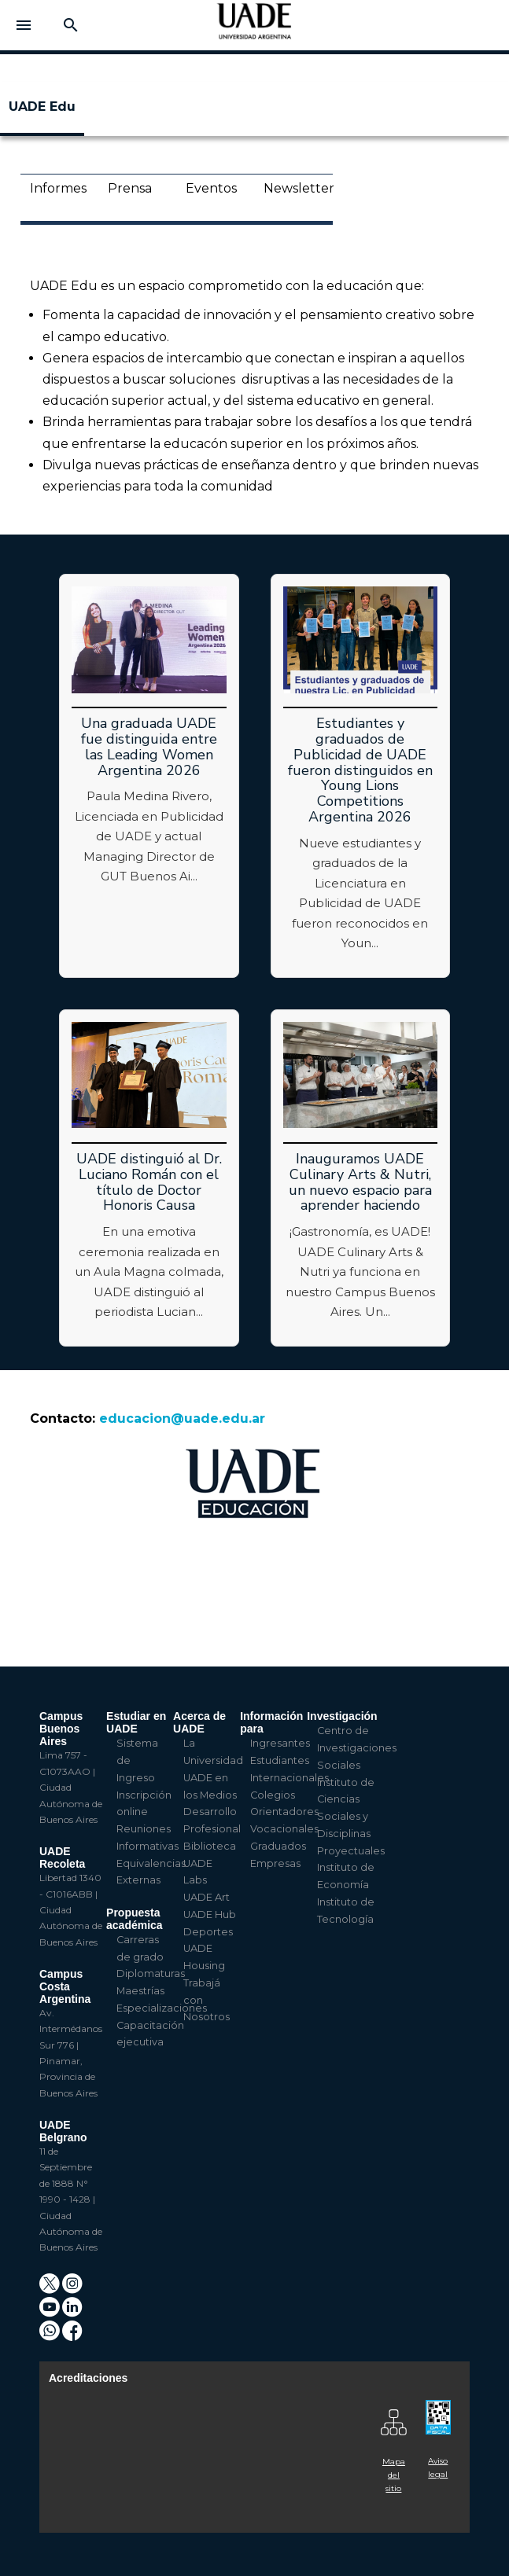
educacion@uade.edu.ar (182, 1418)
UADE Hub (209, 1914)
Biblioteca (209, 1846)
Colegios (272, 1795)
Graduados (278, 1846)
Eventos (211, 188)
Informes (58, 188)
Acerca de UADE (199, 1722)
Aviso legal (438, 2467)
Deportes (208, 1932)
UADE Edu (42, 106)
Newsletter (293, 188)
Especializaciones (161, 2008)
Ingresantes (280, 1743)
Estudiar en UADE (136, 1722)
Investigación (342, 1716)
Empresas (275, 1863)
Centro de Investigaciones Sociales (357, 1748)
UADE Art (206, 1897)
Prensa (130, 188)
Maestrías (140, 1991)
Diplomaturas (150, 1973)
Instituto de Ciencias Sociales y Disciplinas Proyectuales (351, 1817)
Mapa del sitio (393, 2475)
